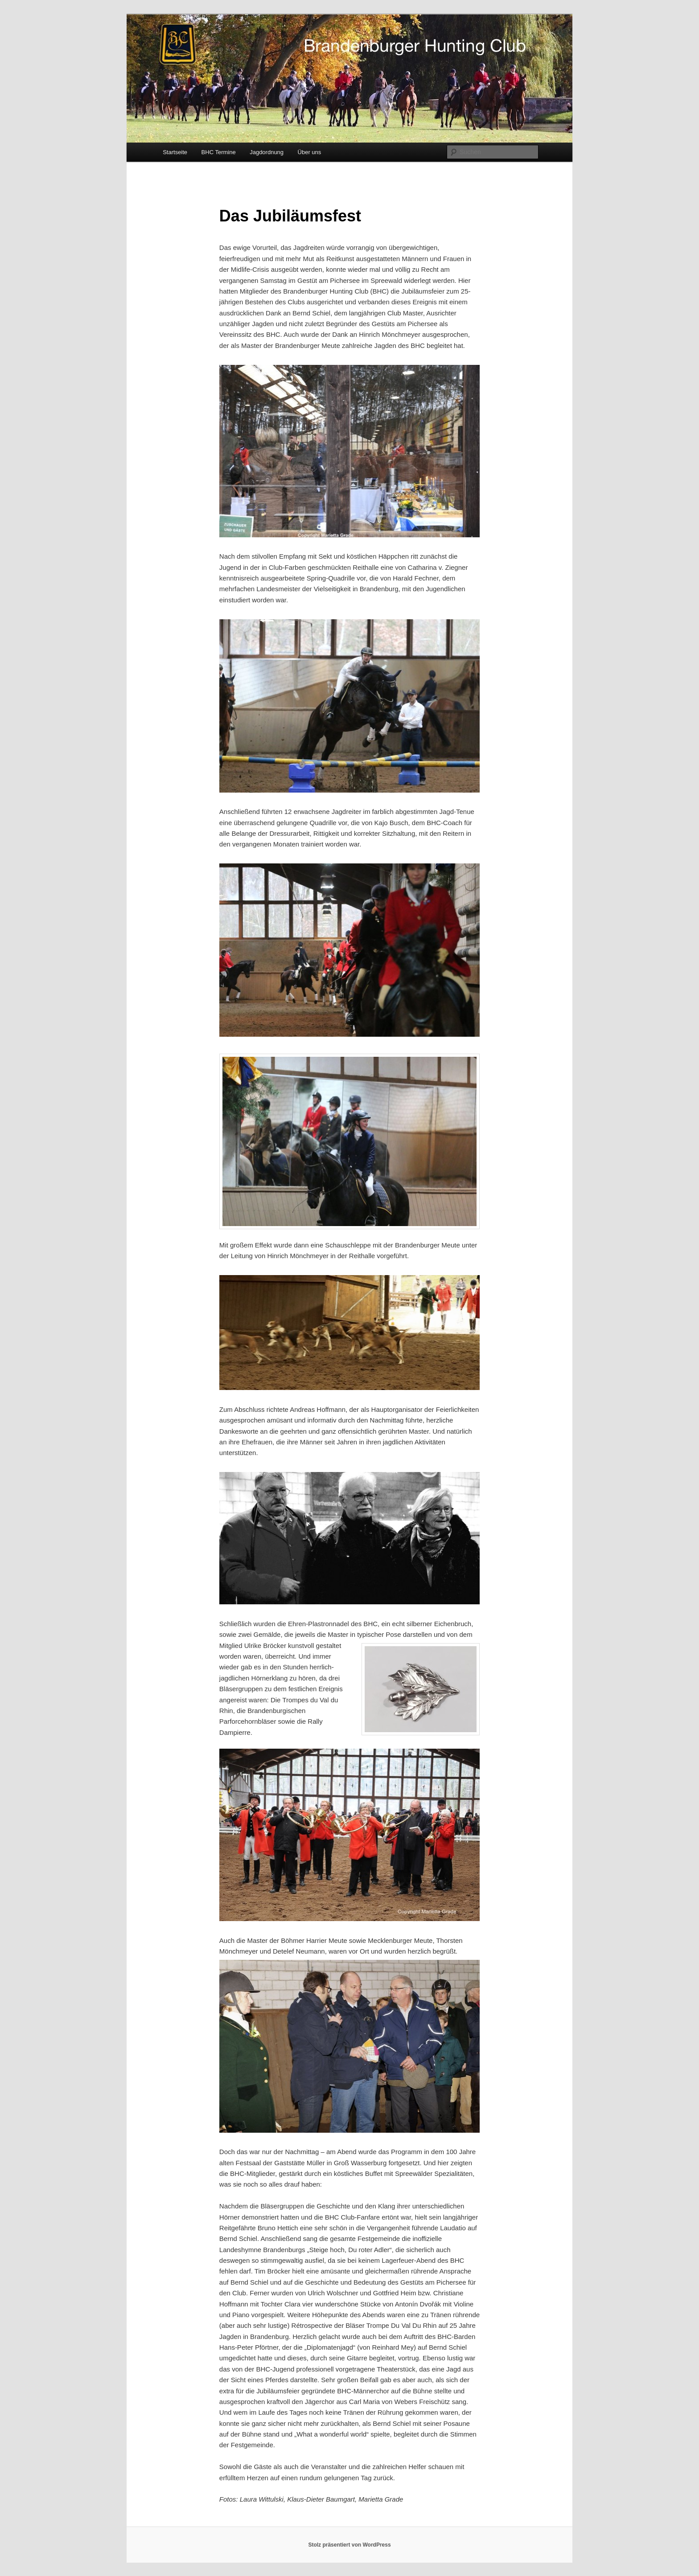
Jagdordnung (267, 152)
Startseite (175, 152)
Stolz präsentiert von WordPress (349, 2545)
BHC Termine (218, 152)
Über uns (309, 152)
